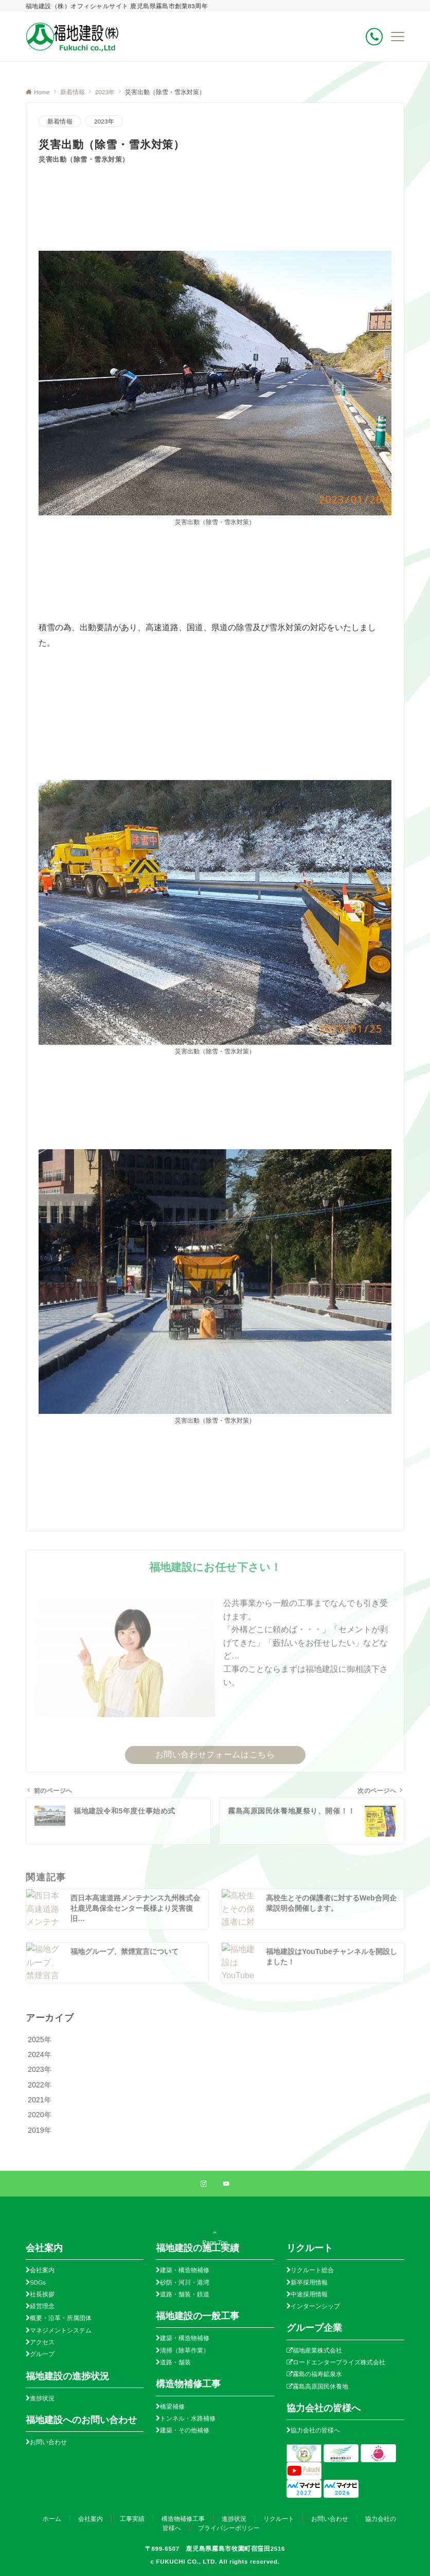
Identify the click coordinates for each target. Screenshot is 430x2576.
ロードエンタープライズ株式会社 (339, 2362)
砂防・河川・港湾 (184, 2282)
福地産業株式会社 (317, 2350)
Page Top (215, 2235)
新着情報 (60, 121)
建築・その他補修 (184, 2430)
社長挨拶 (42, 2294)
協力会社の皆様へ (315, 2430)
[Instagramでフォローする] (204, 2184)
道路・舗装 (175, 2362)
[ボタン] (374, 36)
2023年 (104, 121)
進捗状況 (42, 2398)
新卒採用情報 (309, 2282)
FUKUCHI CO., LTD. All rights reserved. (217, 2561)
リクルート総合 (312, 2270)
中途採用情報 (309, 2294)
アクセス (42, 2342)
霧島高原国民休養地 (320, 2386)
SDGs (38, 2282)
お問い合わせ (48, 2442)
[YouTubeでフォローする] (226, 2184)
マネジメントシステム (61, 2330)
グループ (42, 2353)
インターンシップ (315, 2306)
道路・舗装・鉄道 (184, 2294)
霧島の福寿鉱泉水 (317, 2374)
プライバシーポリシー (229, 2528)
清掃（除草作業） (184, 2350)
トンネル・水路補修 (188, 2418)
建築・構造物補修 (184, 2270)
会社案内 (42, 2270)
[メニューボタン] (397, 36)
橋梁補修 (172, 2406)
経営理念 (42, 2306)
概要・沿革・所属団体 (61, 2317)
